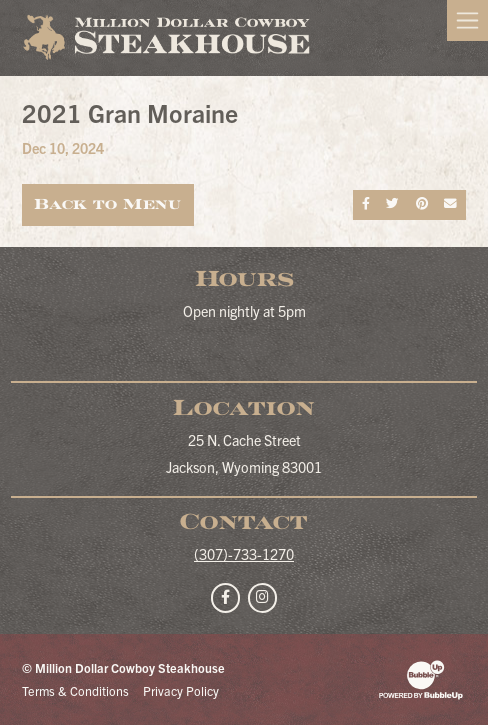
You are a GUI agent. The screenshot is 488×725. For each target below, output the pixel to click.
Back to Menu (107, 204)
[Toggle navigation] (467, 20)
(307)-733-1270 (244, 554)
